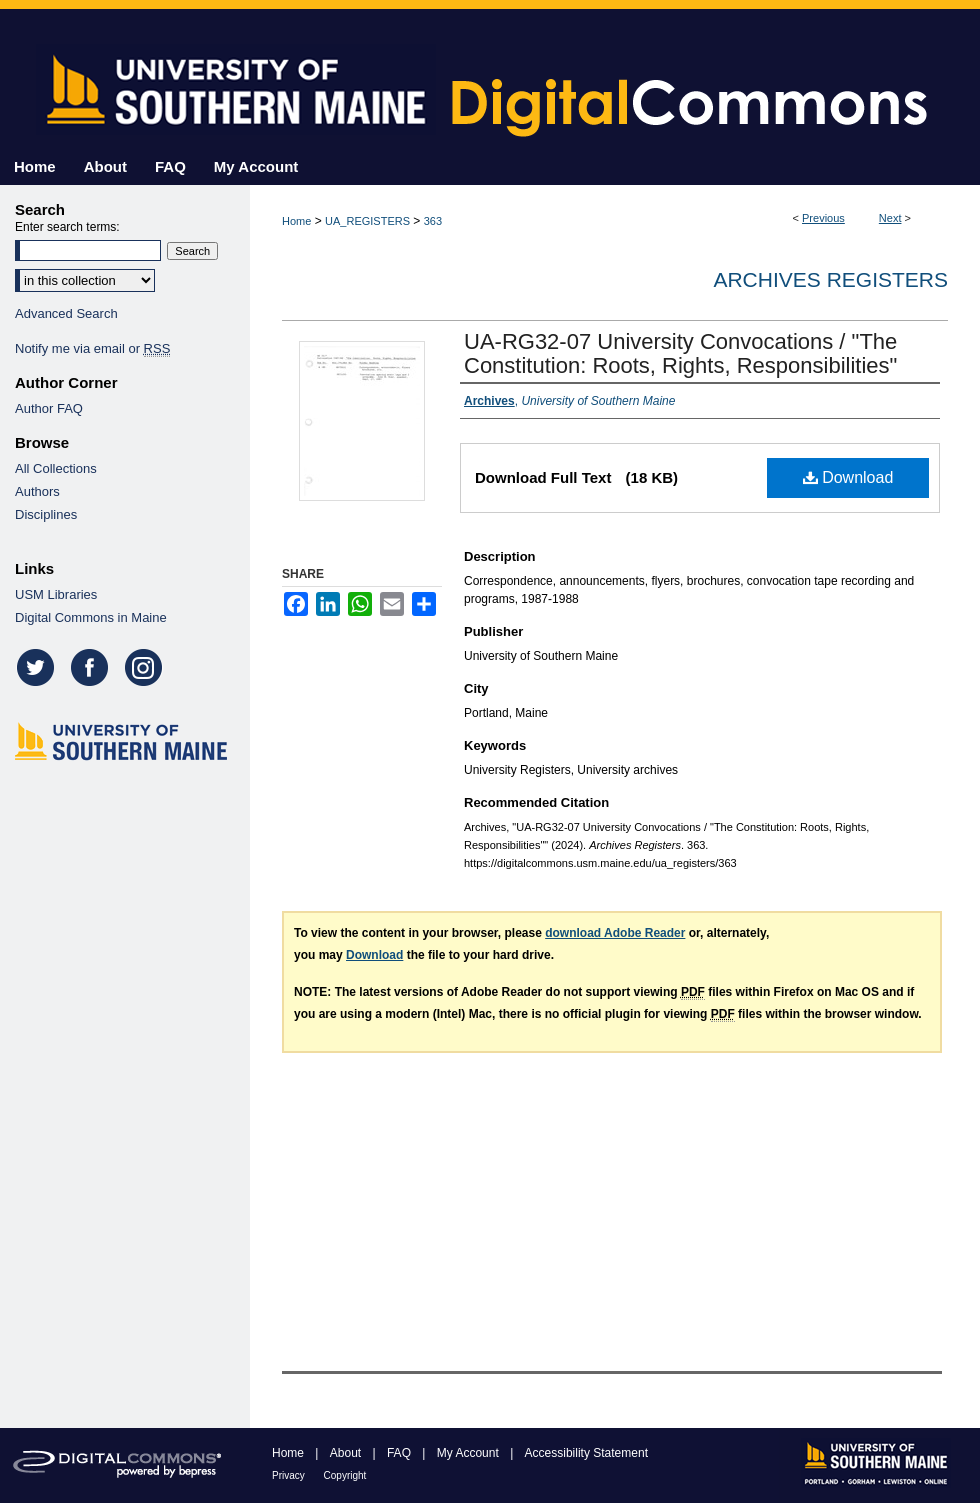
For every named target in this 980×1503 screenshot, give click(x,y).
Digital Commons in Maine (91, 617)
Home (296, 221)
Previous (823, 218)
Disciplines (46, 514)
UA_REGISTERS (367, 221)
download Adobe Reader (615, 933)
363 (433, 221)
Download (848, 477)
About (347, 1453)
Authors (37, 491)
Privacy (290, 1475)
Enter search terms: (67, 227)
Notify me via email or (92, 348)
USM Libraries (56, 594)
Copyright (345, 1475)
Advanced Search (66, 313)
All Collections (56, 468)
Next (890, 218)
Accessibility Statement (586, 1453)
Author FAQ (49, 408)
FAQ (400, 1453)
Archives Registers (830, 279)
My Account (469, 1453)
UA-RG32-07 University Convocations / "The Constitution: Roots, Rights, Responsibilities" (680, 353)
